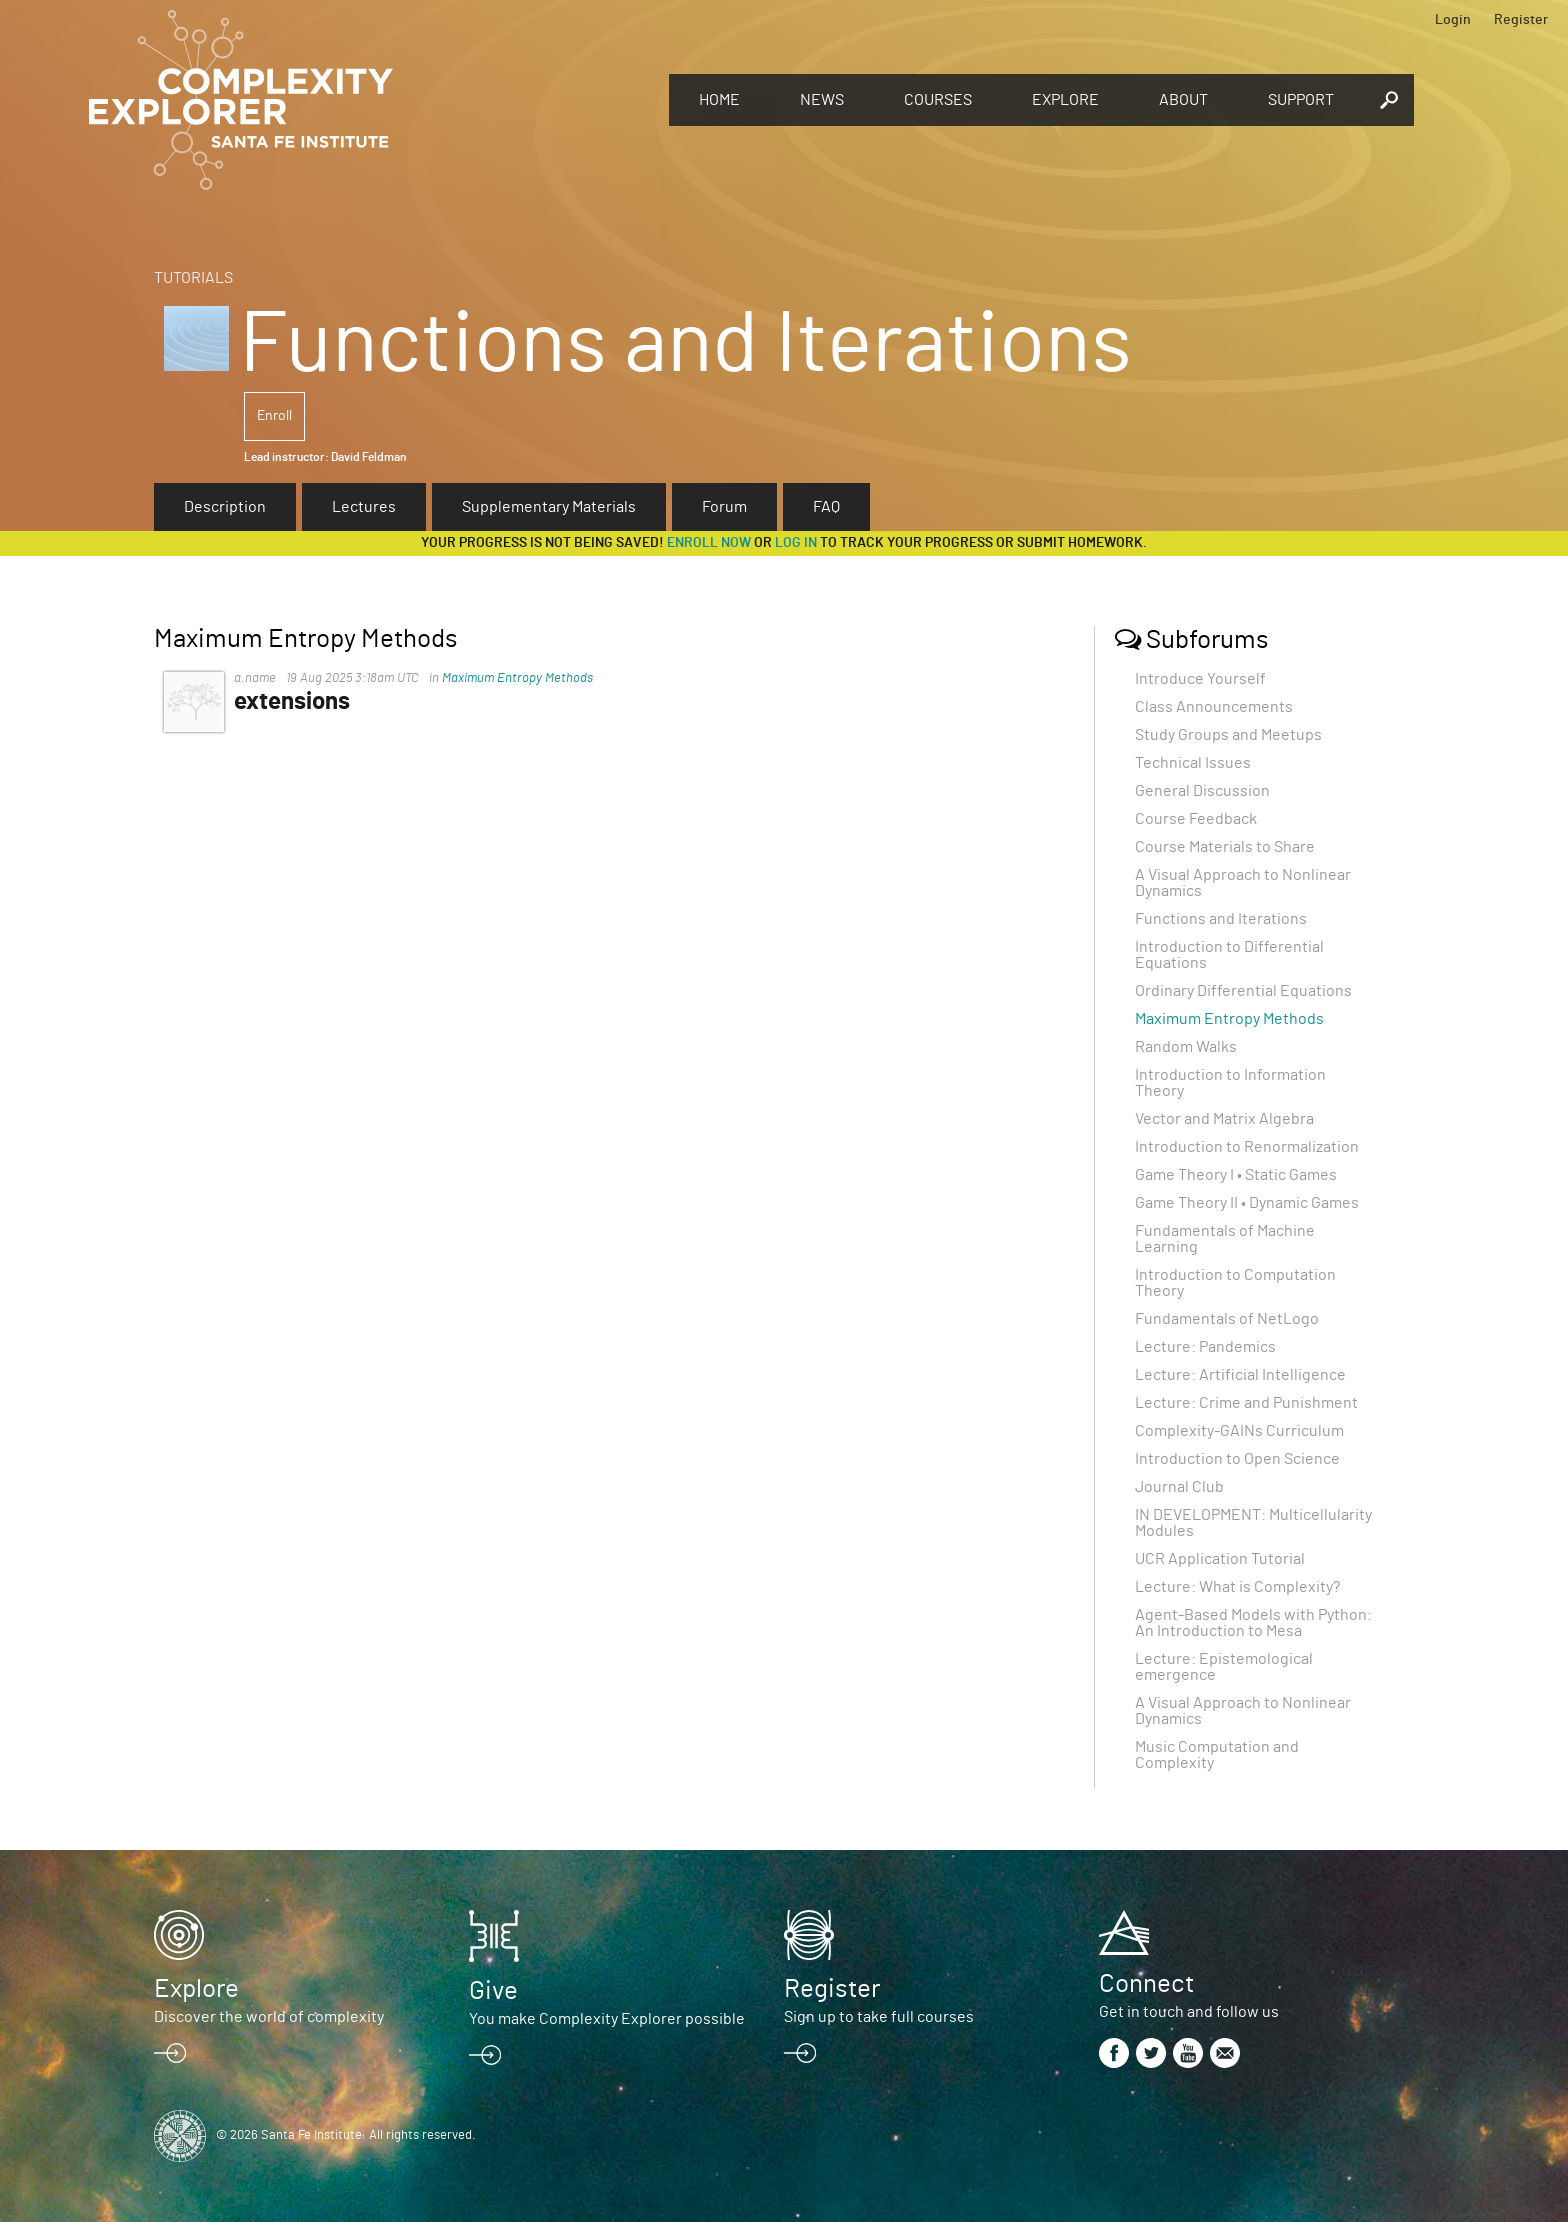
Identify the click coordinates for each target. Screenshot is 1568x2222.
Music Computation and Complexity (1217, 1755)
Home (719, 100)
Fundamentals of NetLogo (1227, 1319)
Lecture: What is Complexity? (1237, 1587)
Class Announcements (1214, 707)
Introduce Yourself (1200, 679)
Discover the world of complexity (269, 2017)
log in (796, 543)
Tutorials (193, 278)
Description (225, 507)
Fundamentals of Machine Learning (1225, 1239)
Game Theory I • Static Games (1236, 1175)
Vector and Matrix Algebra (1224, 1119)
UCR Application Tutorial (1220, 1559)
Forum (724, 507)
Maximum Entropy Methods (517, 678)
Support (1301, 100)
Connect (1146, 1984)
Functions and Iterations (1221, 919)
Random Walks (1186, 1047)
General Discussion (1202, 791)
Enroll (274, 416)
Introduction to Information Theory (1230, 1083)
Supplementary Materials (549, 507)
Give (493, 1991)
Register (1521, 20)
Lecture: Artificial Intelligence (1240, 1375)
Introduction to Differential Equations (1229, 955)
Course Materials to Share (1225, 847)
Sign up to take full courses (879, 2017)
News (822, 100)
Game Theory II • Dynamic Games (1247, 1203)
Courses (938, 100)
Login (1453, 20)
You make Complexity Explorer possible (607, 2019)
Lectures (364, 507)
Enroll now (709, 543)
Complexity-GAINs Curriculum (1239, 1431)
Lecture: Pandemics (1205, 1347)
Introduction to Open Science (1237, 1459)
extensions (292, 702)
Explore (1065, 100)
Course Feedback (1196, 819)
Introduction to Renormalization (1247, 1147)
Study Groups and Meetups (1228, 735)
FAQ (826, 507)
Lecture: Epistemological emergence (1224, 1667)
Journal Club (1179, 1487)
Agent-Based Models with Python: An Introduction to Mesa (1253, 1623)
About (1183, 100)
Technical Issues (1193, 763)
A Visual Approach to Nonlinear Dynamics (1243, 883)
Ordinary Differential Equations (1243, 991)
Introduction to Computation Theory (1235, 1283)
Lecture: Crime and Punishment (1246, 1403)
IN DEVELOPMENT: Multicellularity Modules (1253, 1523)
